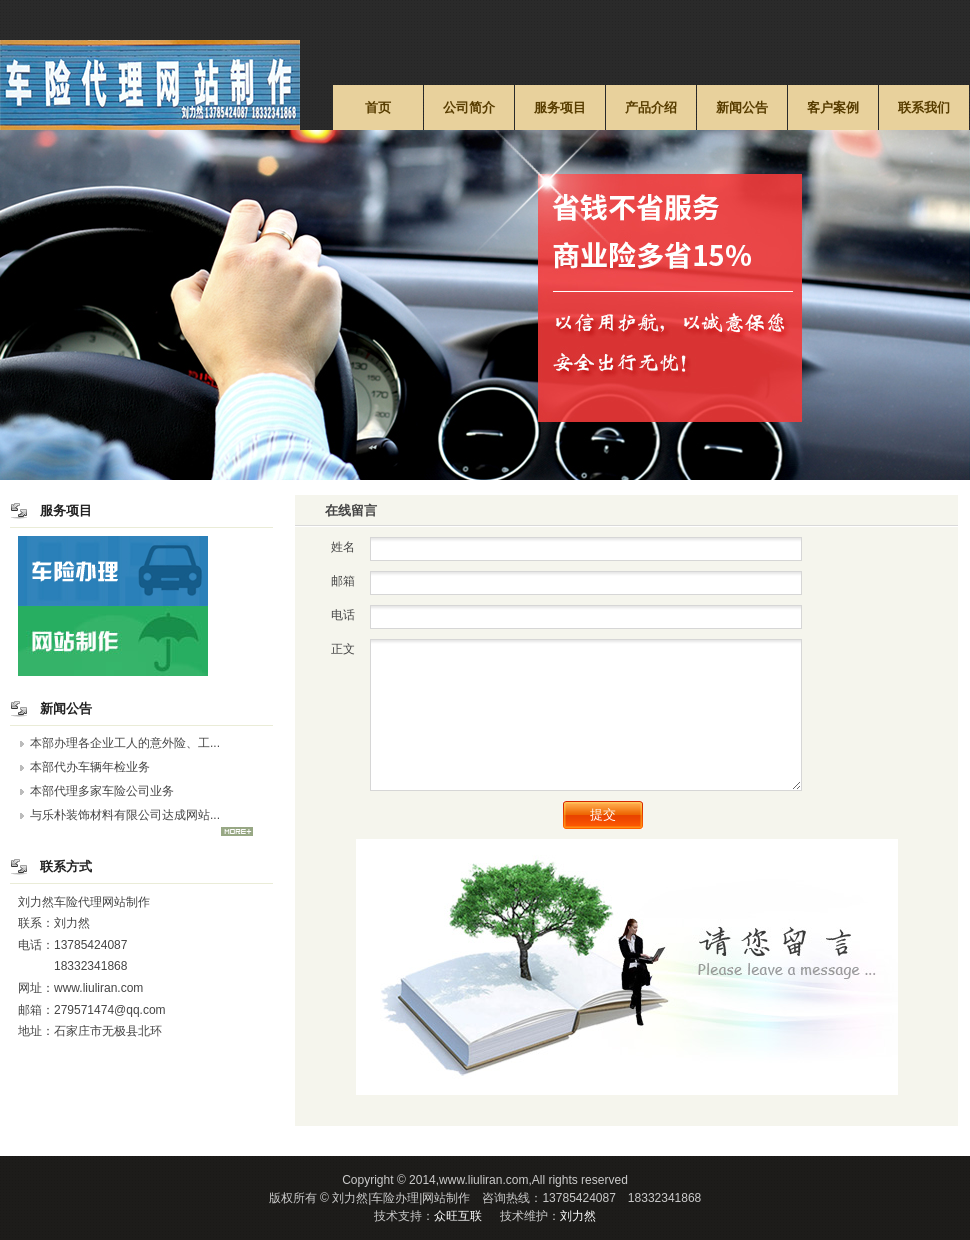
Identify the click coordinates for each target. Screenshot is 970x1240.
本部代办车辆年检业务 (90, 767)
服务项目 (560, 107)
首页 (378, 107)
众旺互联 (458, 1216)
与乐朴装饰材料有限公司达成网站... (125, 815)
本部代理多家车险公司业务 (102, 791)
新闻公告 (742, 107)
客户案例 (833, 107)
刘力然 (578, 1216)
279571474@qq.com (110, 1010)
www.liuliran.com (98, 988)
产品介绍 (651, 107)
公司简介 (469, 107)
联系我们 (924, 107)
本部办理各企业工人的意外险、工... (125, 743)
